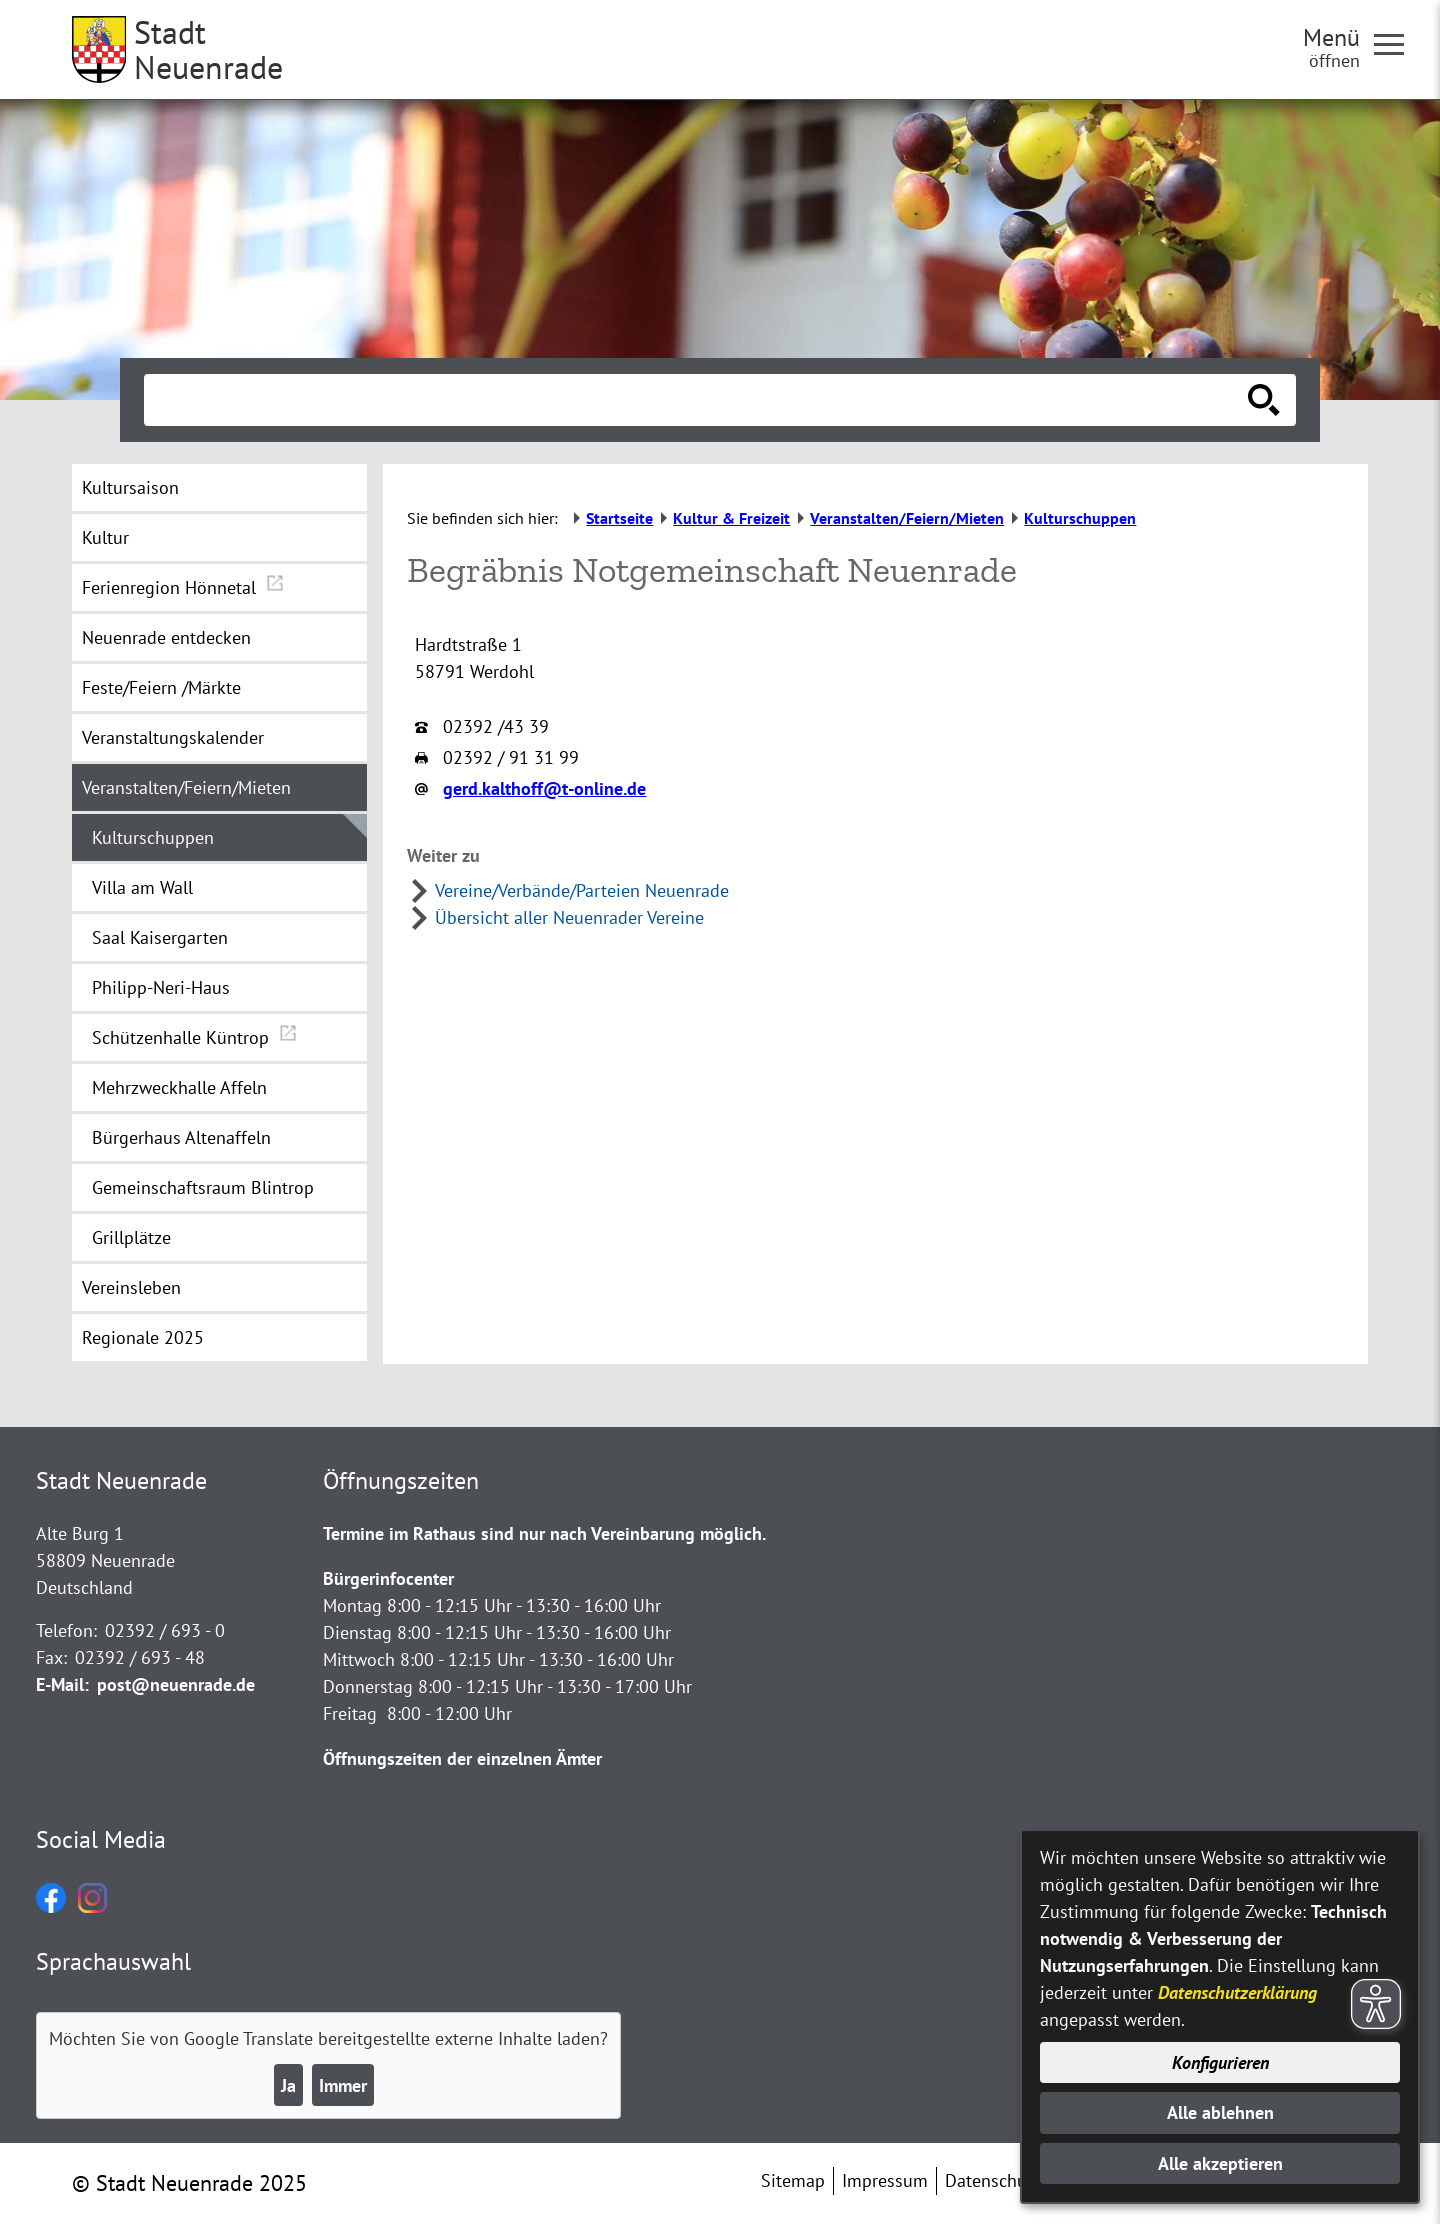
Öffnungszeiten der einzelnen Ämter (462, 1758)
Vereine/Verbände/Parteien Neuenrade (582, 890)
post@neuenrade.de (176, 1684)
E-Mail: (62, 1684)
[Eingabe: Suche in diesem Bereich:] (698, 400)
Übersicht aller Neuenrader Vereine (569, 917)
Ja (288, 2085)
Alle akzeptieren (1220, 2163)
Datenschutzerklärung (1237, 1992)
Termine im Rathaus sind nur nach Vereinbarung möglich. (544, 1533)
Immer (343, 2085)
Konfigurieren (1220, 2062)
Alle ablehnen (1220, 2112)
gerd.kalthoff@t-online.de (544, 788)
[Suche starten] (1264, 400)
